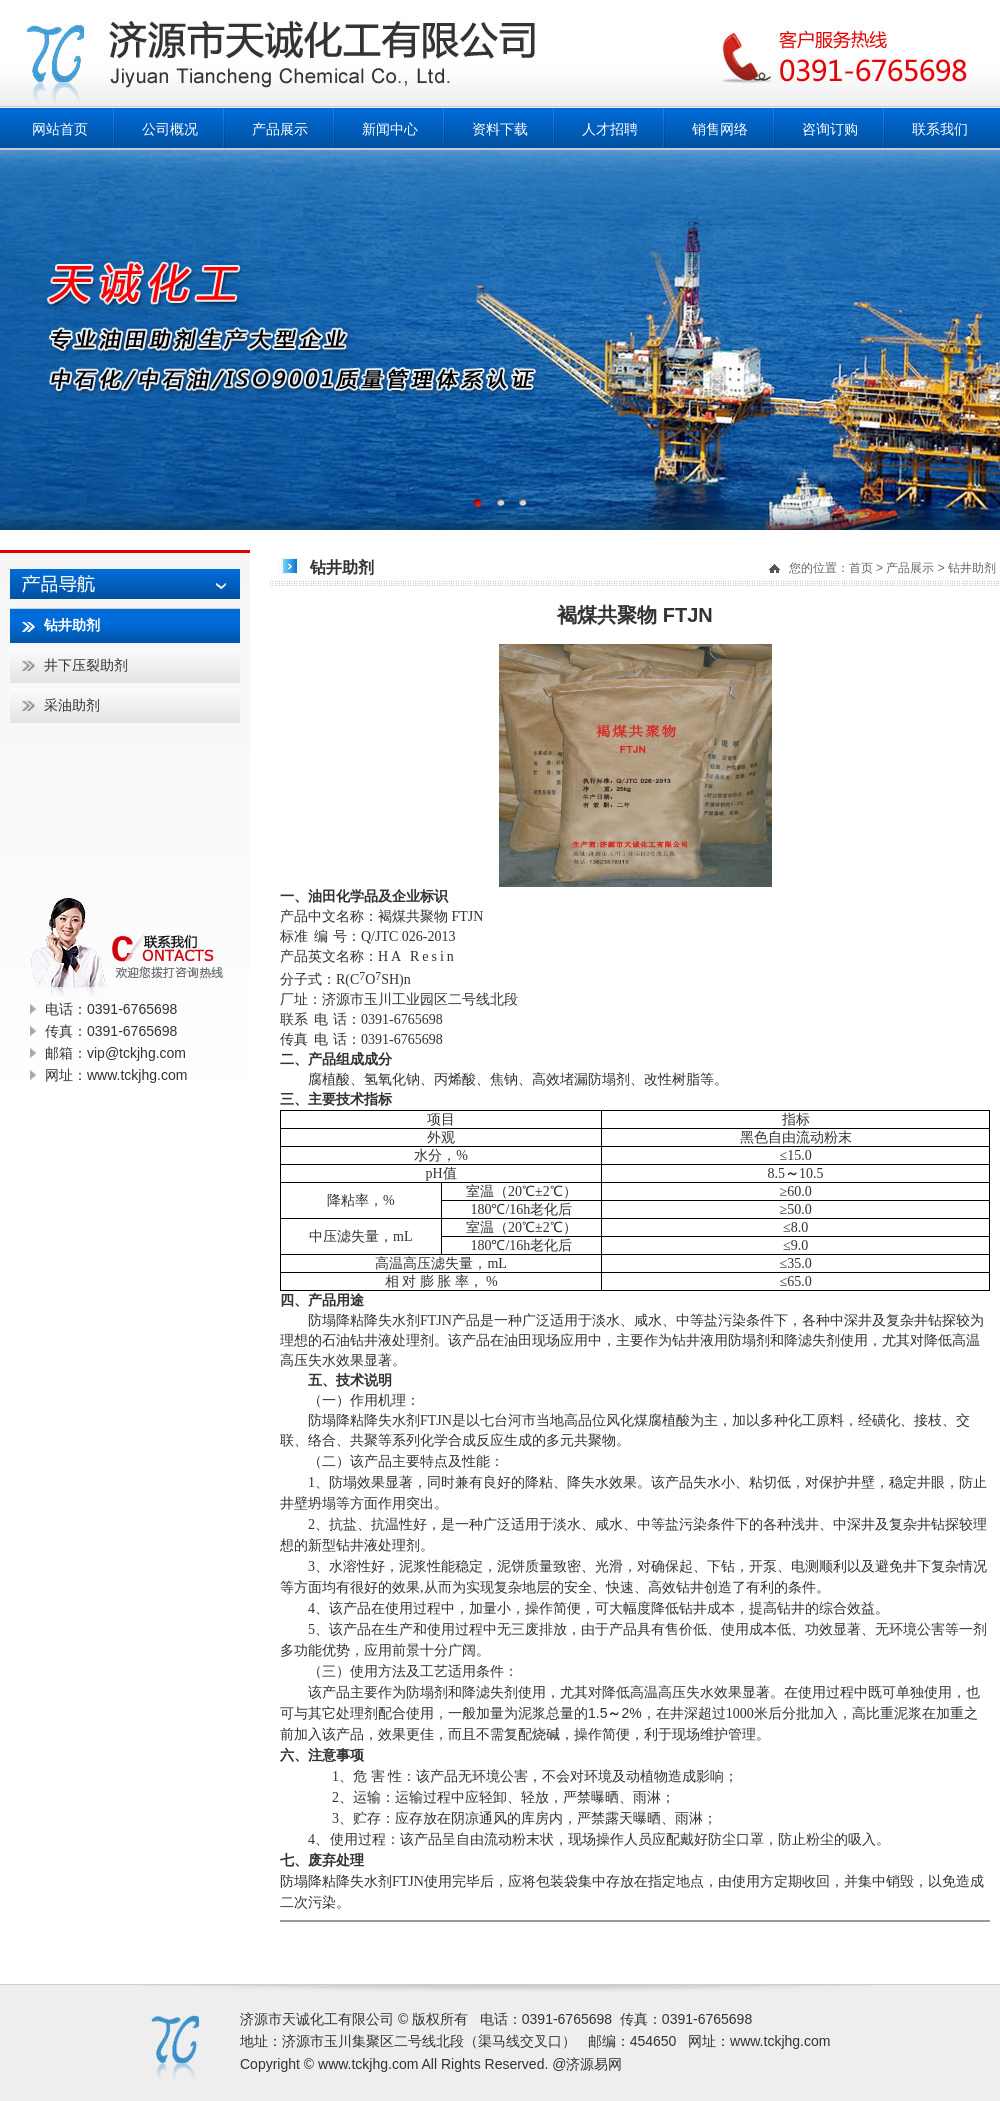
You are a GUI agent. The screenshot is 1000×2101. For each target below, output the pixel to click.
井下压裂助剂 (86, 665)
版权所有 (440, 2019)
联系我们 (940, 129)
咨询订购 (830, 129)
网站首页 (60, 129)
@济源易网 (587, 2064)
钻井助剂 (972, 568)
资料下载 (500, 129)
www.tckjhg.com (780, 2041)
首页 (861, 568)
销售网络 (720, 129)
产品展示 (280, 129)
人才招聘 (610, 129)
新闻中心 (390, 129)
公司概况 (170, 129)
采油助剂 (72, 705)
